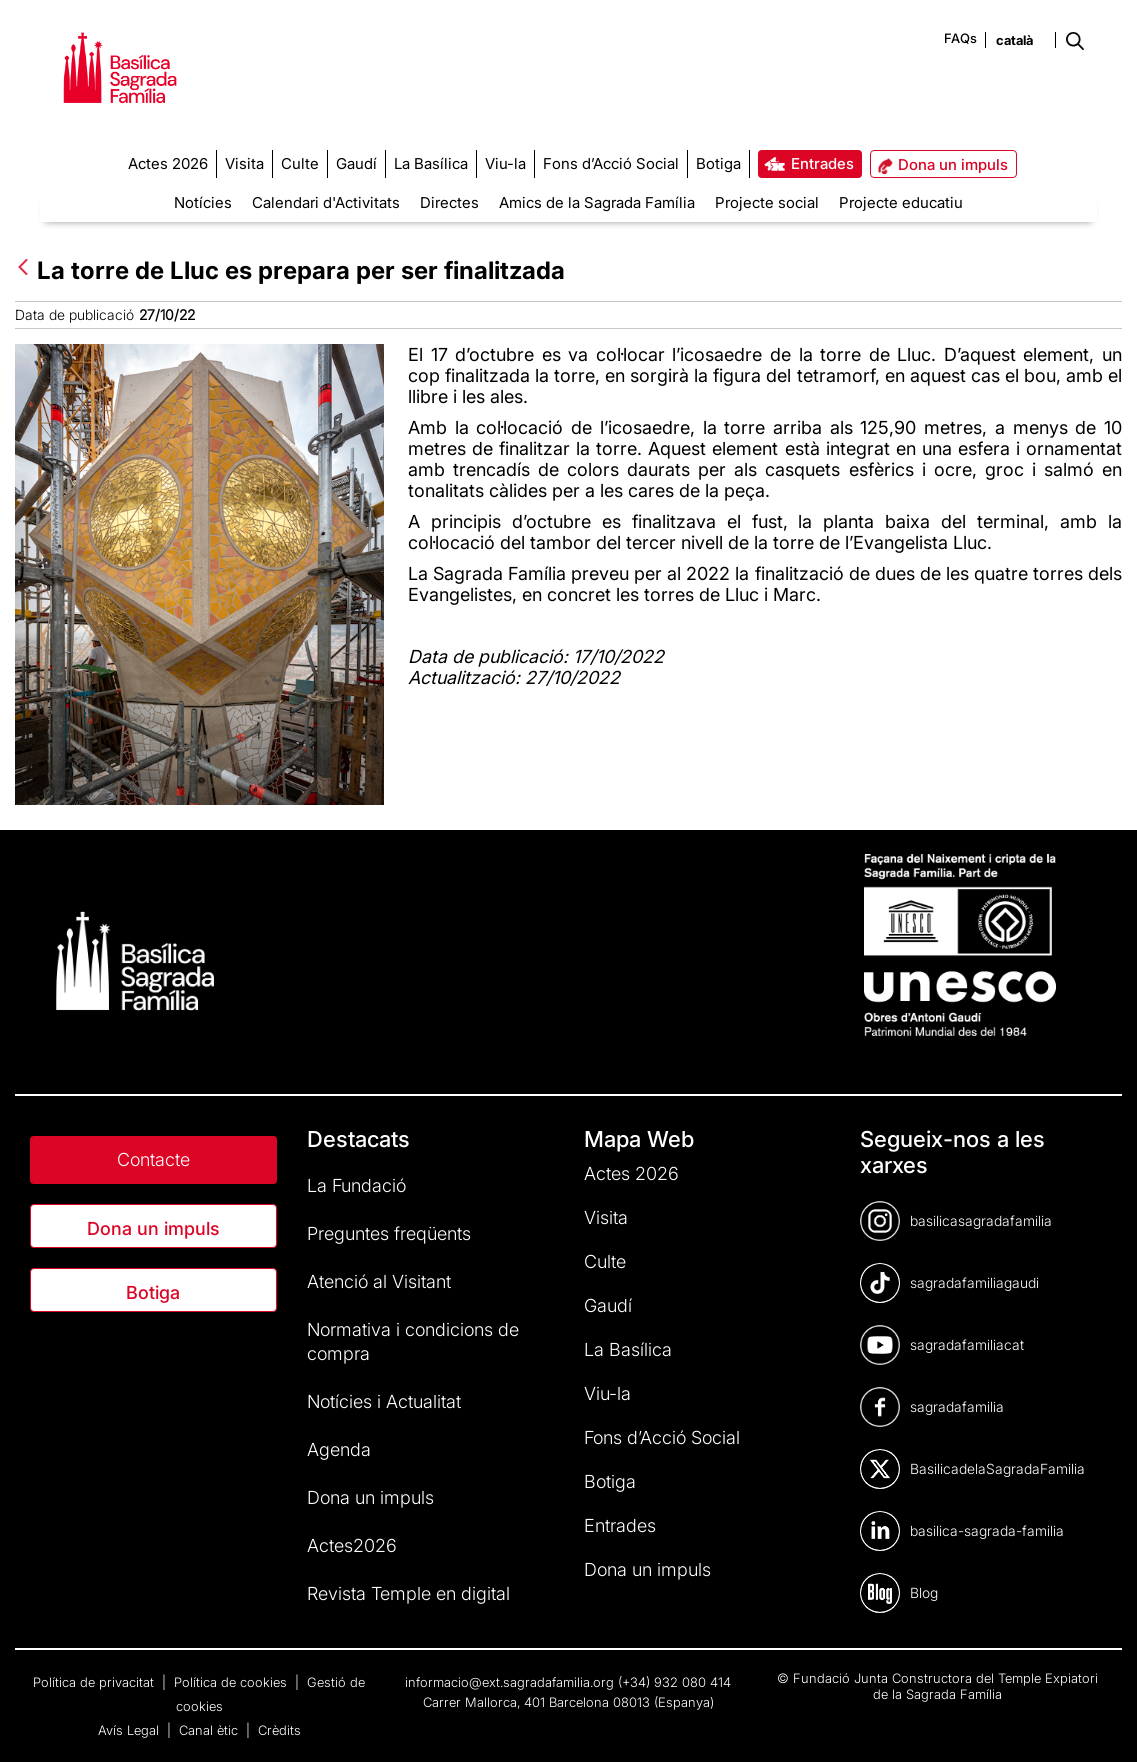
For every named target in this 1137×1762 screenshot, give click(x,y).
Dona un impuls (153, 1228)
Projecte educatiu (901, 202)
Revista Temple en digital (408, 1593)
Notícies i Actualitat (384, 1401)
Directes (449, 202)
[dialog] (1099, 1722)
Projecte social (767, 202)
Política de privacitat (95, 1682)
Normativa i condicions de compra (413, 1341)
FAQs (960, 38)
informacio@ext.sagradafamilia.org (509, 1682)
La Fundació (356, 1185)
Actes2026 (352, 1545)
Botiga (153, 1292)
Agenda (339, 1449)
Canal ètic (210, 1730)
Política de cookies (232, 1682)
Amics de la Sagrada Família (597, 202)
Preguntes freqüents (389, 1233)
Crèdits (279, 1730)
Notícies (203, 202)
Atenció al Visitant (379, 1281)
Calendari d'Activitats (326, 202)
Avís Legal (130, 1730)
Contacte (153, 1159)
